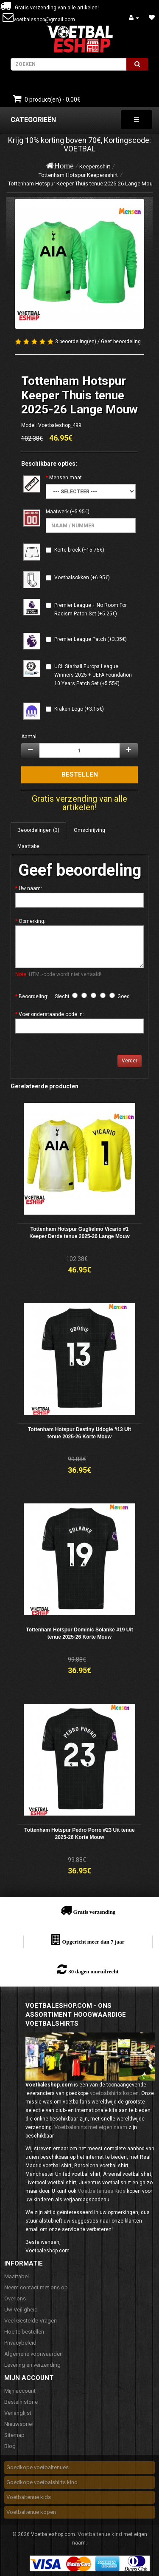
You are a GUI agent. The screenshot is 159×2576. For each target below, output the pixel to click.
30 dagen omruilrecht (93, 1971)
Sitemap (14, 2435)
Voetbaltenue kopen (31, 2512)
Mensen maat (65, 478)
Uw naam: (30, 888)
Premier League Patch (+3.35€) (90, 639)
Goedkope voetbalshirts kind (42, 2482)
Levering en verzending (32, 2365)
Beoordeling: (33, 996)
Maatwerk (57, 512)
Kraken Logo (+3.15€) (79, 709)
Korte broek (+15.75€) (79, 550)
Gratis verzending (94, 1912)
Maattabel (29, 846)
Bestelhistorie (21, 2402)
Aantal (28, 737)
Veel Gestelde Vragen (30, 2320)
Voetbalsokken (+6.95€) (82, 578)
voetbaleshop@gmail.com (44, 20)
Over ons (15, 2298)
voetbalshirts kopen (114, 2093)
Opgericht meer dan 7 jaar (93, 1941)
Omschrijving (89, 830)
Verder (129, 1061)
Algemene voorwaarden (33, 2354)
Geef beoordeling (121, 341)
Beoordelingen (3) (38, 830)
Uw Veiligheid (21, 2309)
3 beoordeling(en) (75, 341)
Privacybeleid (20, 2343)
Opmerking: (32, 921)
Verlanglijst (17, 2413)
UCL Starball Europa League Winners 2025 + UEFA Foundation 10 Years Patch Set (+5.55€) (93, 674)
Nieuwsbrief (19, 2424)
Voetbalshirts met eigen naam (90, 2127)
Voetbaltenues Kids (102, 2191)
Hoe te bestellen (24, 2331)
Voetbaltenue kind (100, 2534)
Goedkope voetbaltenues (37, 2467)
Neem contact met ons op (36, 2287)
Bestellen (79, 774)
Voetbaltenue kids (28, 2497)
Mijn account (20, 2391)
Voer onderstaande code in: (51, 1014)
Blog (10, 2446)
